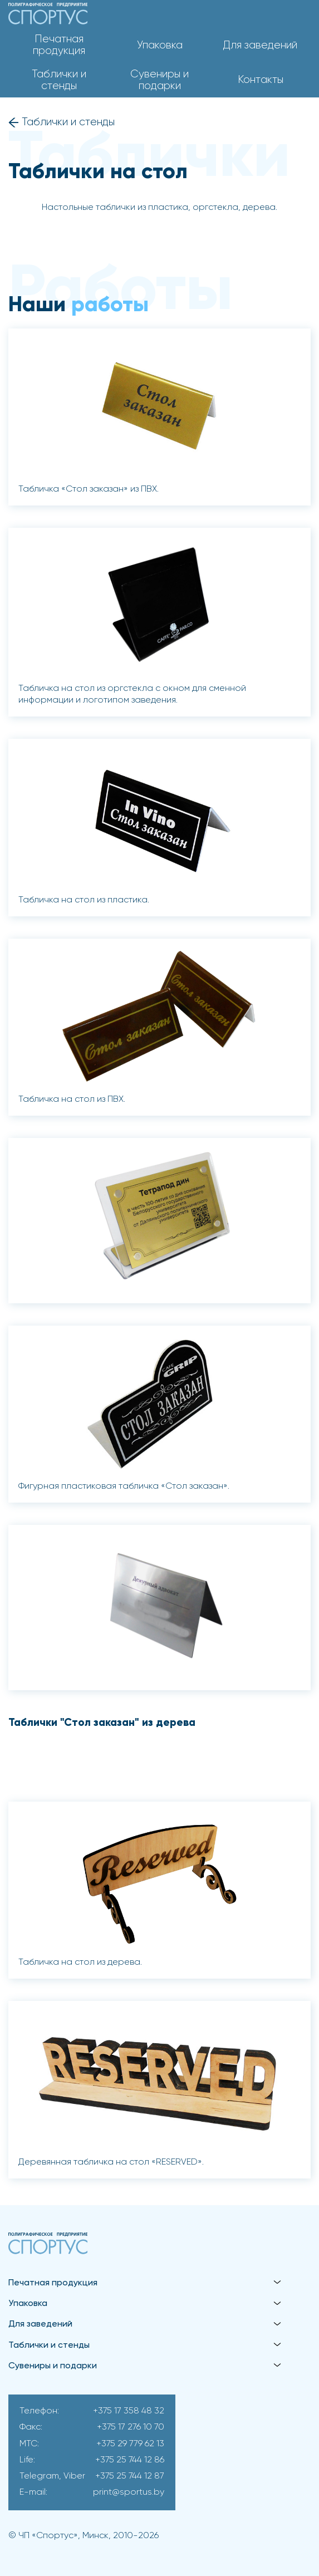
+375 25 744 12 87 (129, 2476)
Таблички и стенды (59, 80)
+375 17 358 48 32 (128, 2411)
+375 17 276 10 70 (130, 2427)
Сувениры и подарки (159, 80)
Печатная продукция (59, 45)
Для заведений (260, 45)
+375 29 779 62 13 (130, 2444)
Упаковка (160, 45)
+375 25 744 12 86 (129, 2460)
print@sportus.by (128, 2492)
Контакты (260, 80)
